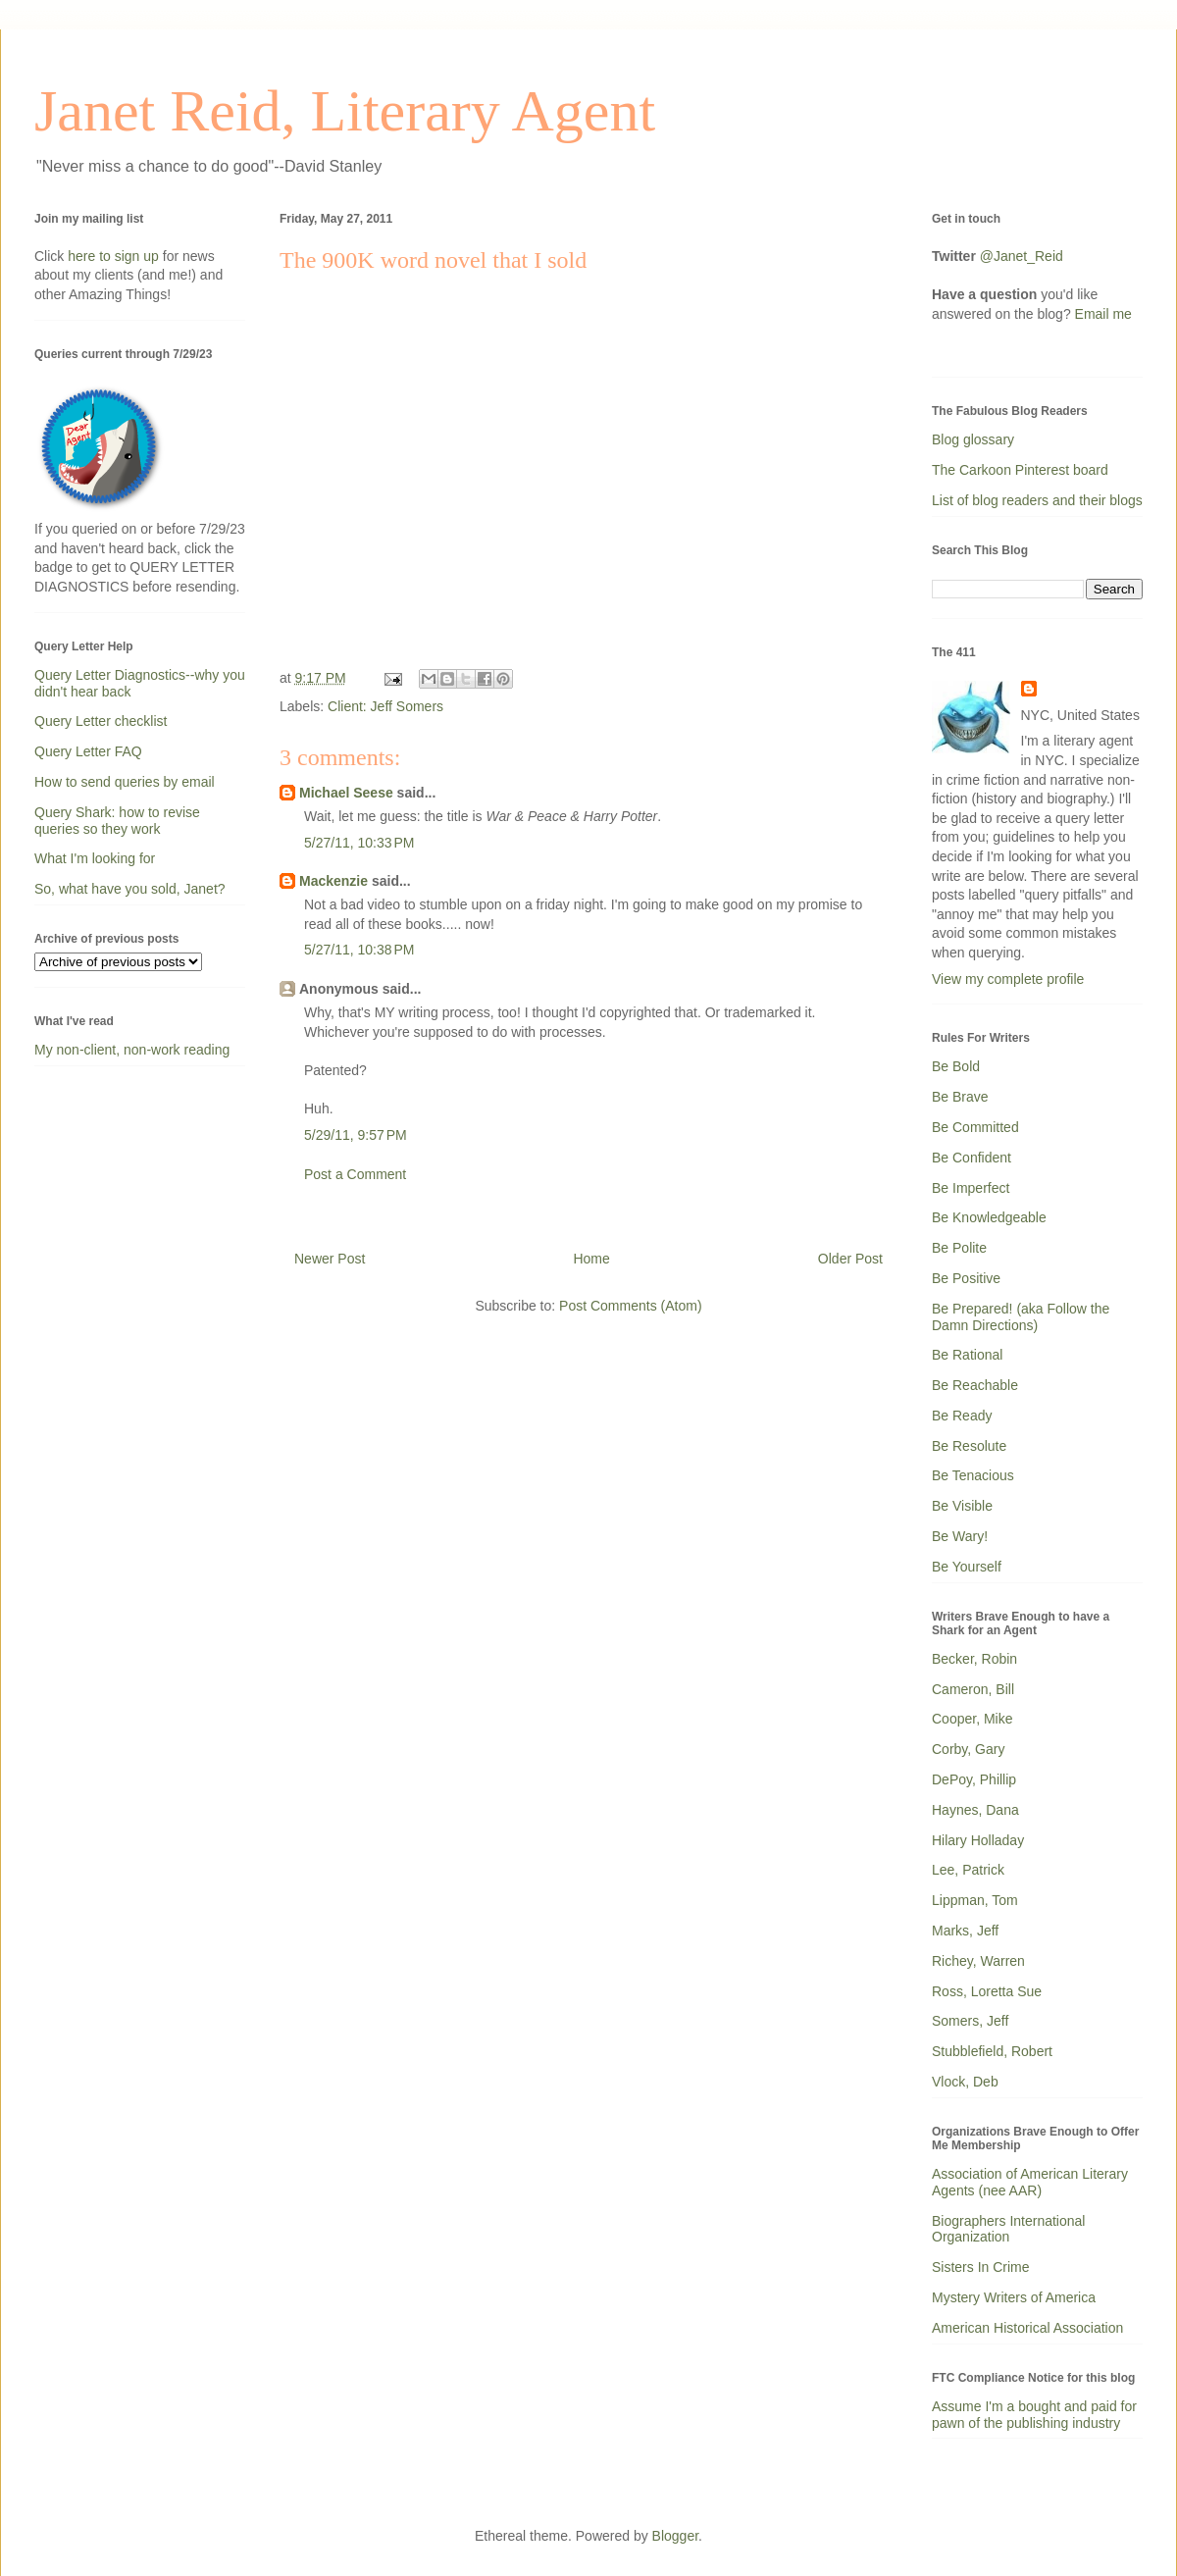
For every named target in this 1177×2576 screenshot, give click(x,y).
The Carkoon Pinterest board (1020, 470)
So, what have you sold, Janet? (130, 889)
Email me (1103, 314)
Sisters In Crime (981, 2267)
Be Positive (966, 1278)
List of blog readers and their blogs (1037, 500)
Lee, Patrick (968, 1870)
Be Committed (975, 1127)
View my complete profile (1008, 979)
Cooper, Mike (972, 1718)
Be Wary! (960, 1536)
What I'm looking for (94, 858)
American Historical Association (1027, 2328)
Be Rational (967, 1355)
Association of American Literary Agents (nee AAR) (1030, 2182)
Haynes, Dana (975, 1810)
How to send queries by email (124, 782)
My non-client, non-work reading (132, 1049)
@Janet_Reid (1021, 256)
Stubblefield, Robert (992, 2051)
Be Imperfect (970, 1188)
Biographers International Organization (1008, 2229)
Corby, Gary (968, 1749)
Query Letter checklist (100, 721)
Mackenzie (333, 881)
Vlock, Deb (965, 2081)
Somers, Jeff (970, 2021)
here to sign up (115, 256)
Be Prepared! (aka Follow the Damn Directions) (1020, 1317)
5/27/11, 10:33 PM (359, 842)
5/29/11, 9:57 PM (355, 1135)
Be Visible (962, 1506)
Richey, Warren (978, 1961)
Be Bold (956, 1066)
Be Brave (960, 1097)
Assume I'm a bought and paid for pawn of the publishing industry (1034, 2414)
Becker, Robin (974, 1659)
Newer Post (329, 1258)
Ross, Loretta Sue (987, 1991)
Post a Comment (355, 1174)
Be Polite (959, 1248)
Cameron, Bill (973, 1689)
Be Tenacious (973, 1475)
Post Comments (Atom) (630, 1306)
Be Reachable (975, 1385)
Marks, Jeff (965, 1930)
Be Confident (971, 1157)
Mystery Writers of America (1014, 2297)
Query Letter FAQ (88, 751)
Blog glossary (973, 439)
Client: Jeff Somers (385, 706)
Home (591, 1258)
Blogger (675, 2536)
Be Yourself (966, 1566)
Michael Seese (346, 792)
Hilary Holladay (978, 1840)
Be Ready (962, 1415)
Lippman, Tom (975, 1900)
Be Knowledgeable (989, 1217)
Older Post (850, 1258)
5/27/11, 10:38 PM (359, 949)
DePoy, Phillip (974, 1779)
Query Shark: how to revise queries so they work (117, 820)
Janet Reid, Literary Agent (344, 110)
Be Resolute (969, 1446)
